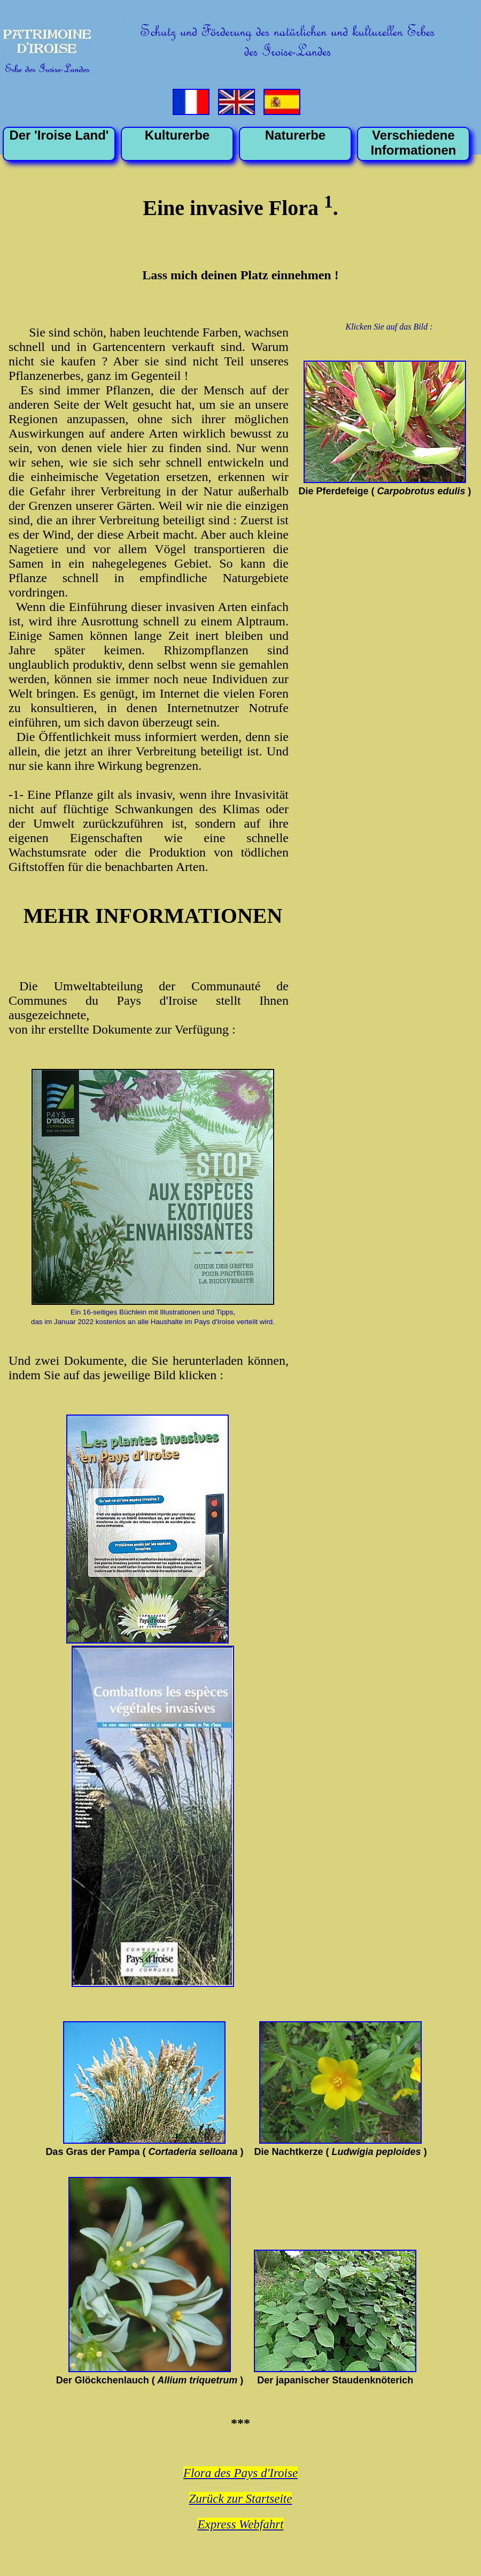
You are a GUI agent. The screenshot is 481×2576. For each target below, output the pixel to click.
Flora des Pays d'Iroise (240, 2473)
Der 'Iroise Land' (58, 135)
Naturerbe (295, 135)
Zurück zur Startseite (240, 2498)
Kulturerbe (177, 135)
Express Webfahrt (240, 2524)
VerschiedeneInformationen (413, 142)
